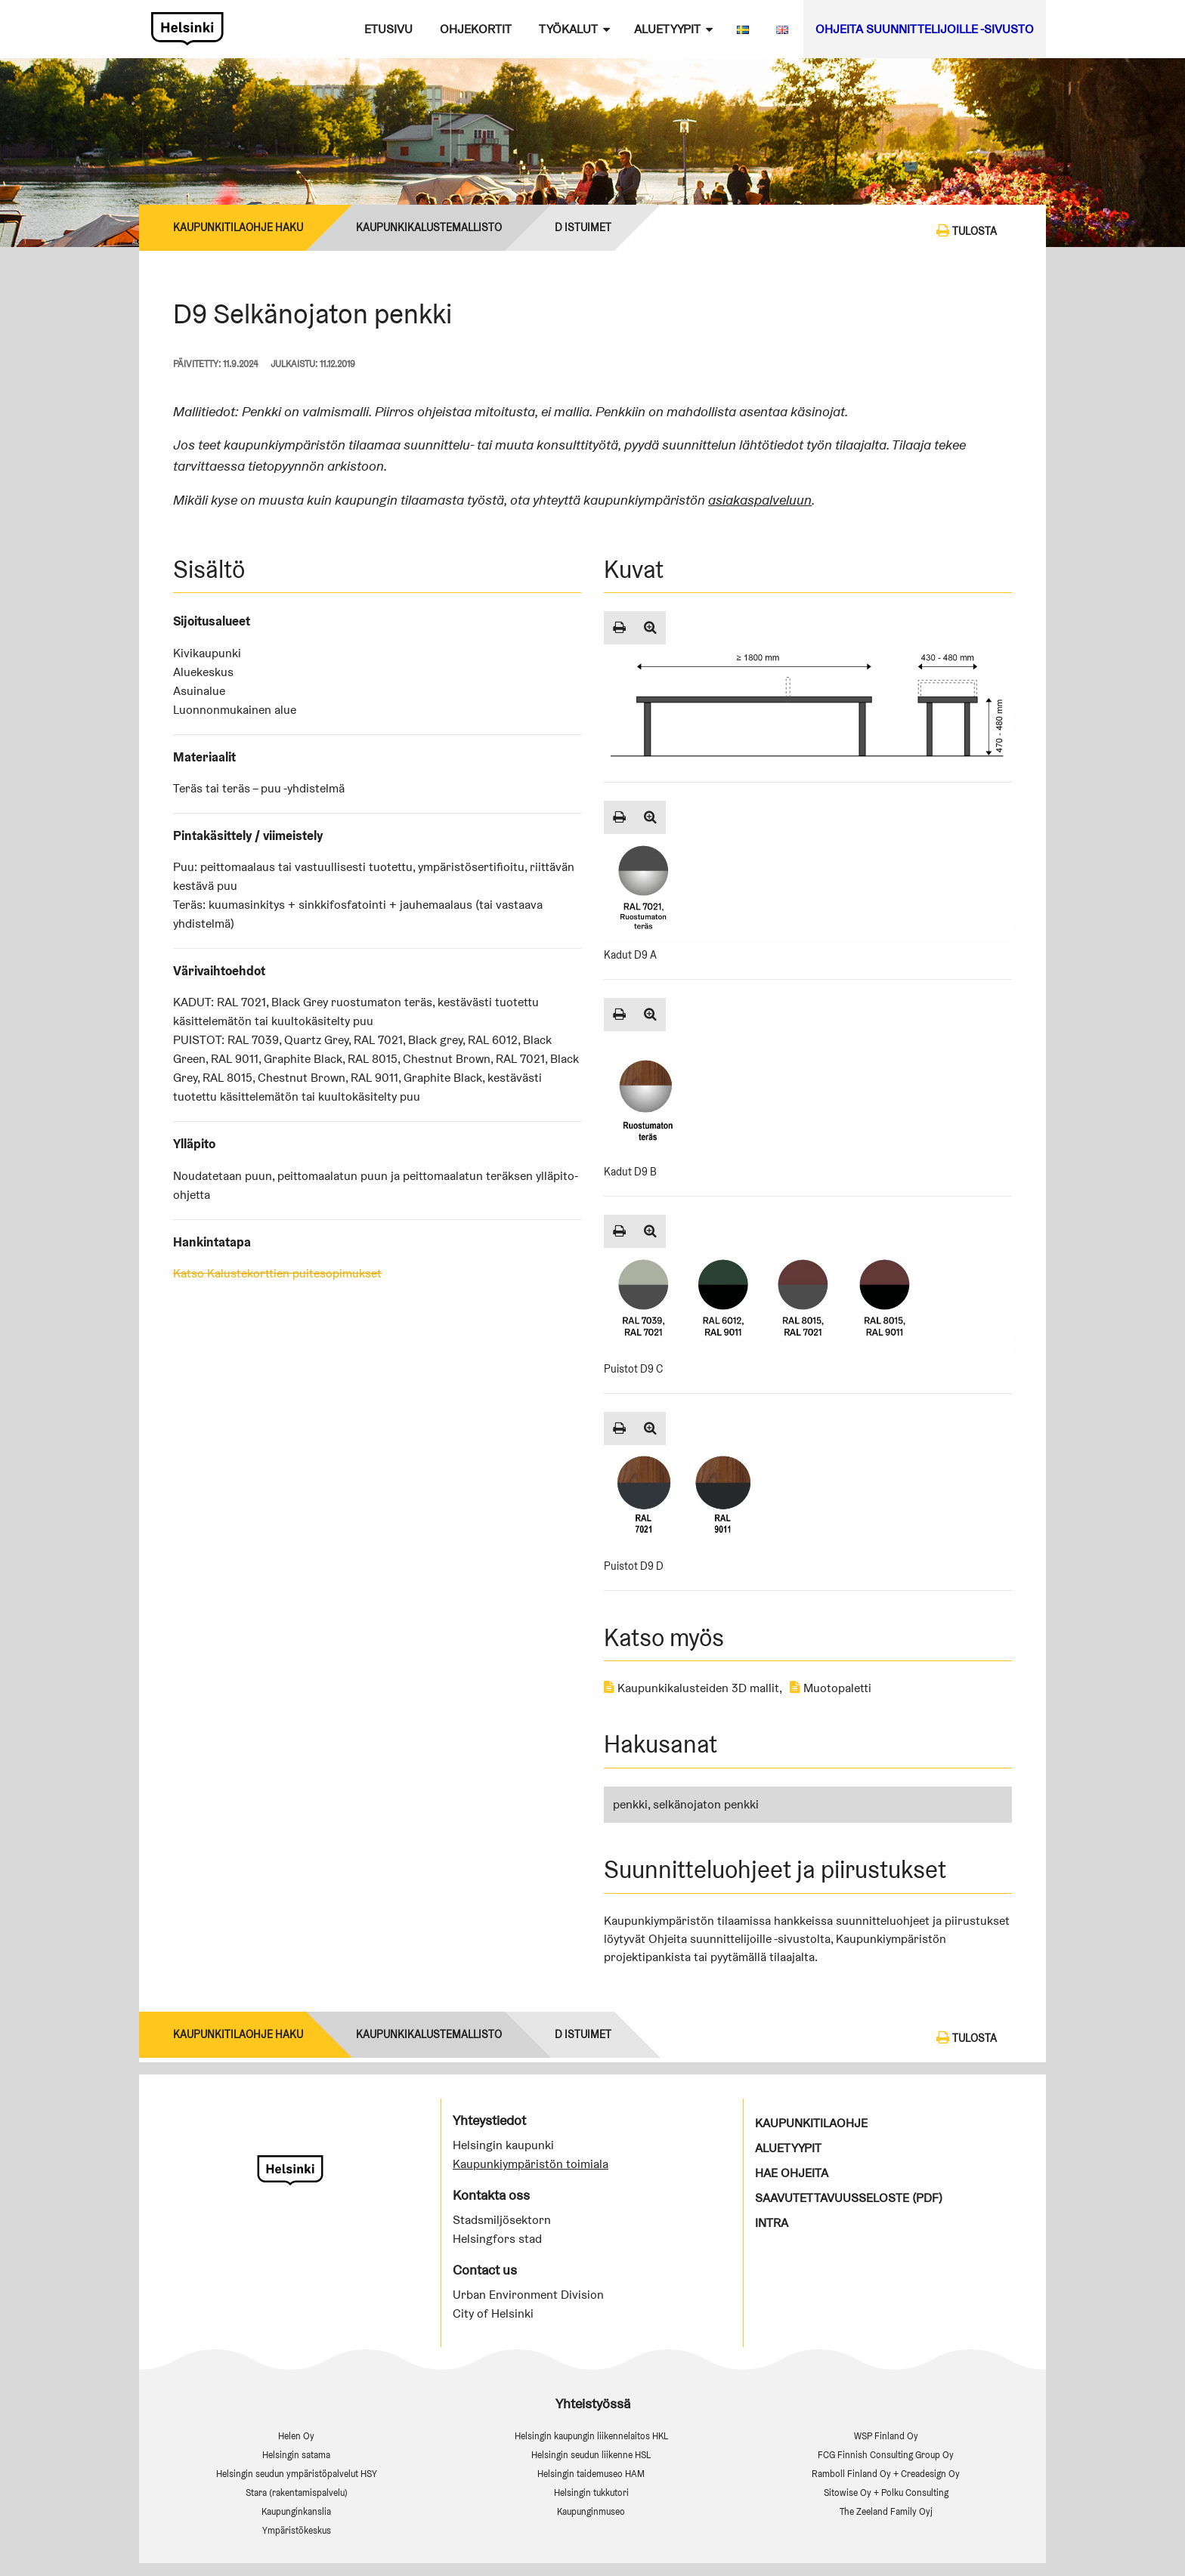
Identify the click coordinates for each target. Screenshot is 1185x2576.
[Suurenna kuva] (650, 627)
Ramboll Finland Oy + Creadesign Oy (886, 2473)
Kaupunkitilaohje (811, 2123)
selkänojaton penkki (706, 1804)
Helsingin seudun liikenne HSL (591, 2454)
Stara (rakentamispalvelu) (297, 2492)
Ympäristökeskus (296, 2530)
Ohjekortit (476, 29)
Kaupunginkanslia (296, 2511)
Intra (771, 2223)
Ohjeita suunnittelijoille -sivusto (924, 29)
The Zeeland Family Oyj (886, 2511)
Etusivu (388, 29)
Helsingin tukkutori (591, 2492)
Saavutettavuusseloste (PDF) (848, 2198)
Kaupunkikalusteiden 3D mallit (691, 1688)
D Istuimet (583, 227)
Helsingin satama (296, 2454)
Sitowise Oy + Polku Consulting (886, 2492)
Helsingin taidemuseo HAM (591, 2473)
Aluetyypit (667, 29)
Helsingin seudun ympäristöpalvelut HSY (296, 2473)
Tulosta (966, 230)
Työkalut (568, 29)
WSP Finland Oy (886, 2436)
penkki (630, 1804)
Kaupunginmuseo (591, 2511)
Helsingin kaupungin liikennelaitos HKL (591, 2436)
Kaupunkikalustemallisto (429, 227)
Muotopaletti (830, 1688)
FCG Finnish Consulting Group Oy (886, 2454)
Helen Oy (296, 2436)
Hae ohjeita (791, 2173)
